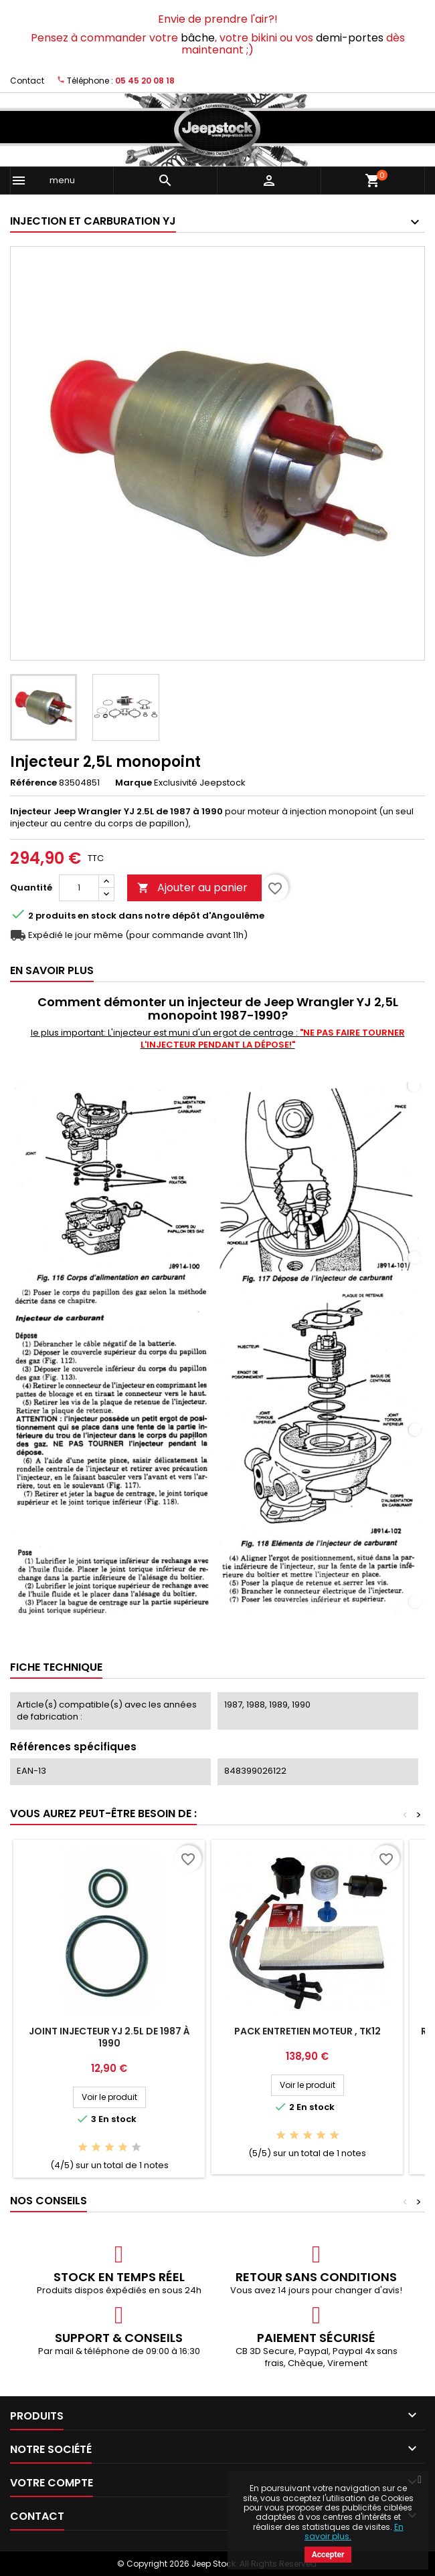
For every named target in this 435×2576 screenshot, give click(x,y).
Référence (33, 783)
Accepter (328, 2554)
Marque (133, 783)
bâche (198, 37)
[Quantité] (79, 887)
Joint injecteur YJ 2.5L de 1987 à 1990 (109, 2037)
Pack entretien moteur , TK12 (307, 2031)
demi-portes (349, 37)
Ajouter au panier (192, 887)
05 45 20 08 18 (145, 80)
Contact (27, 80)
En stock (97, 916)
